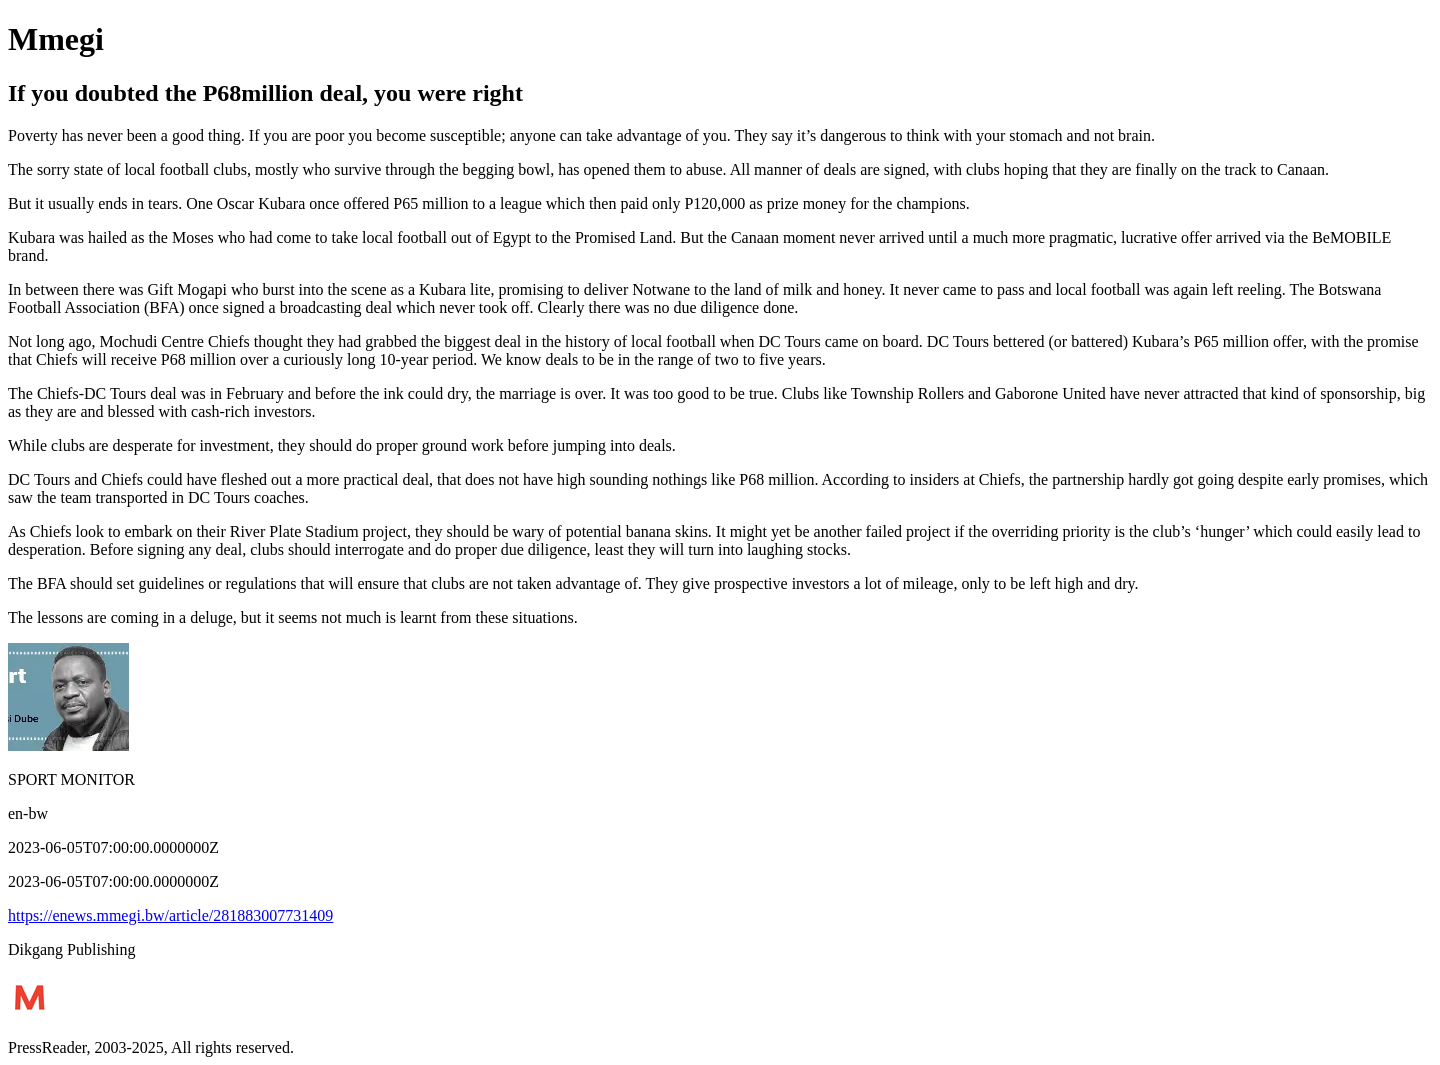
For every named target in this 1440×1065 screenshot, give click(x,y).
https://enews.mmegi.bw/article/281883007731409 (170, 915)
